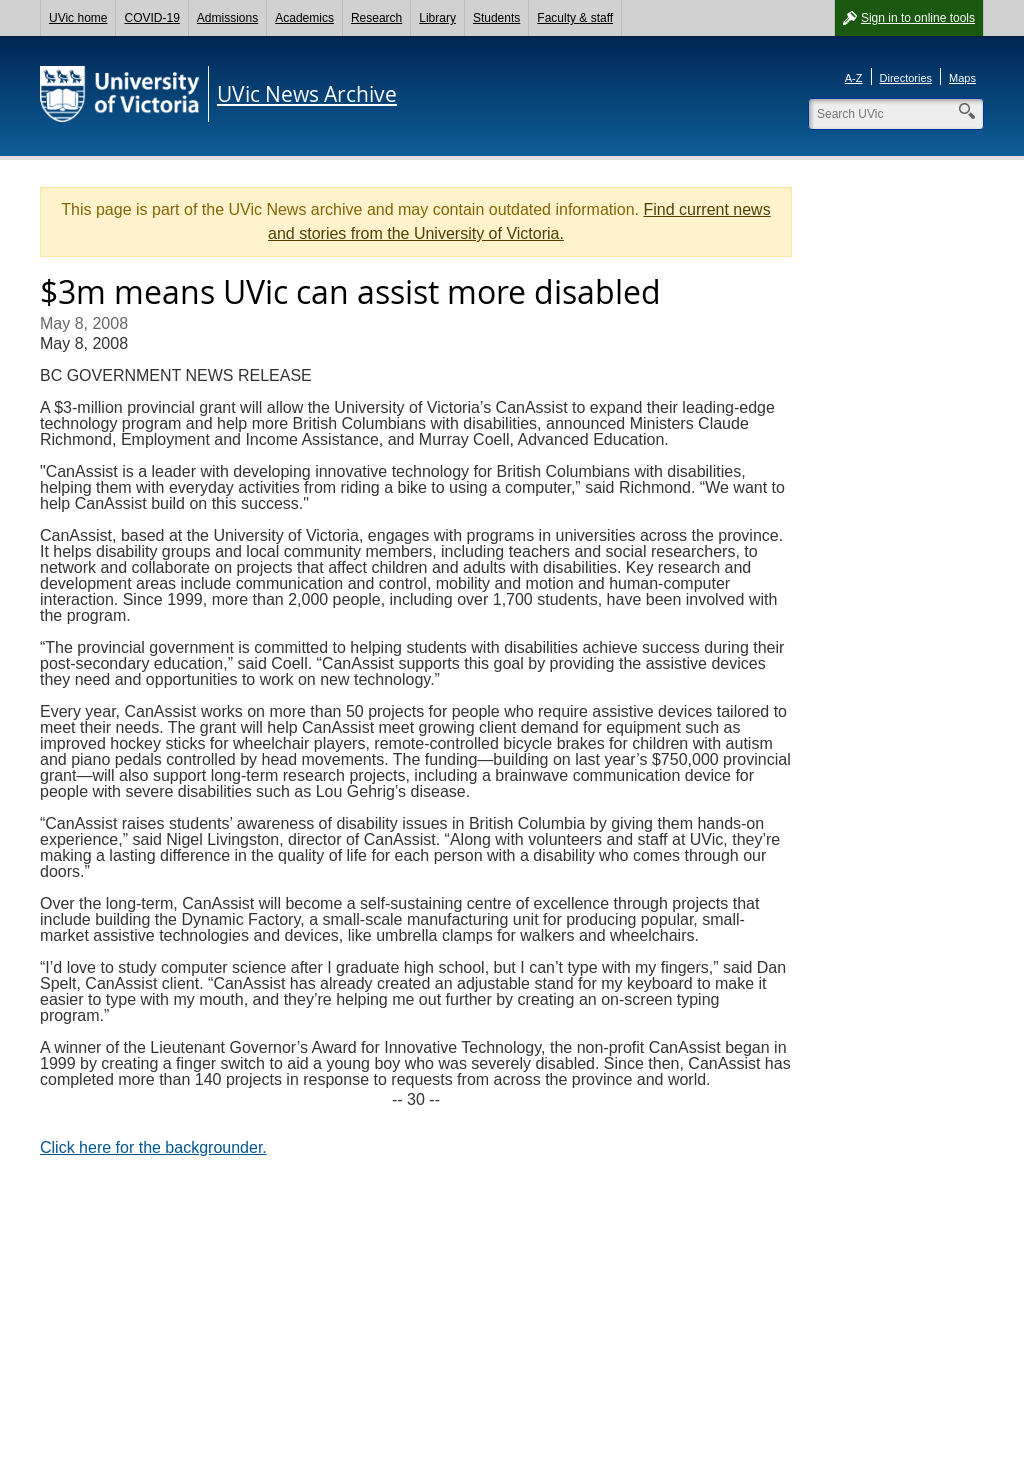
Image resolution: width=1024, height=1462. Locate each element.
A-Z (854, 78)
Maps (962, 78)
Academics (304, 18)
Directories (906, 78)
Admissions (227, 18)
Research (376, 18)
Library (437, 18)
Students (496, 18)
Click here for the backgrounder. (153, 1147)
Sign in (918, 18)
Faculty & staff (575, 18)
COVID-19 (151, 18)
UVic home (78, 18)
